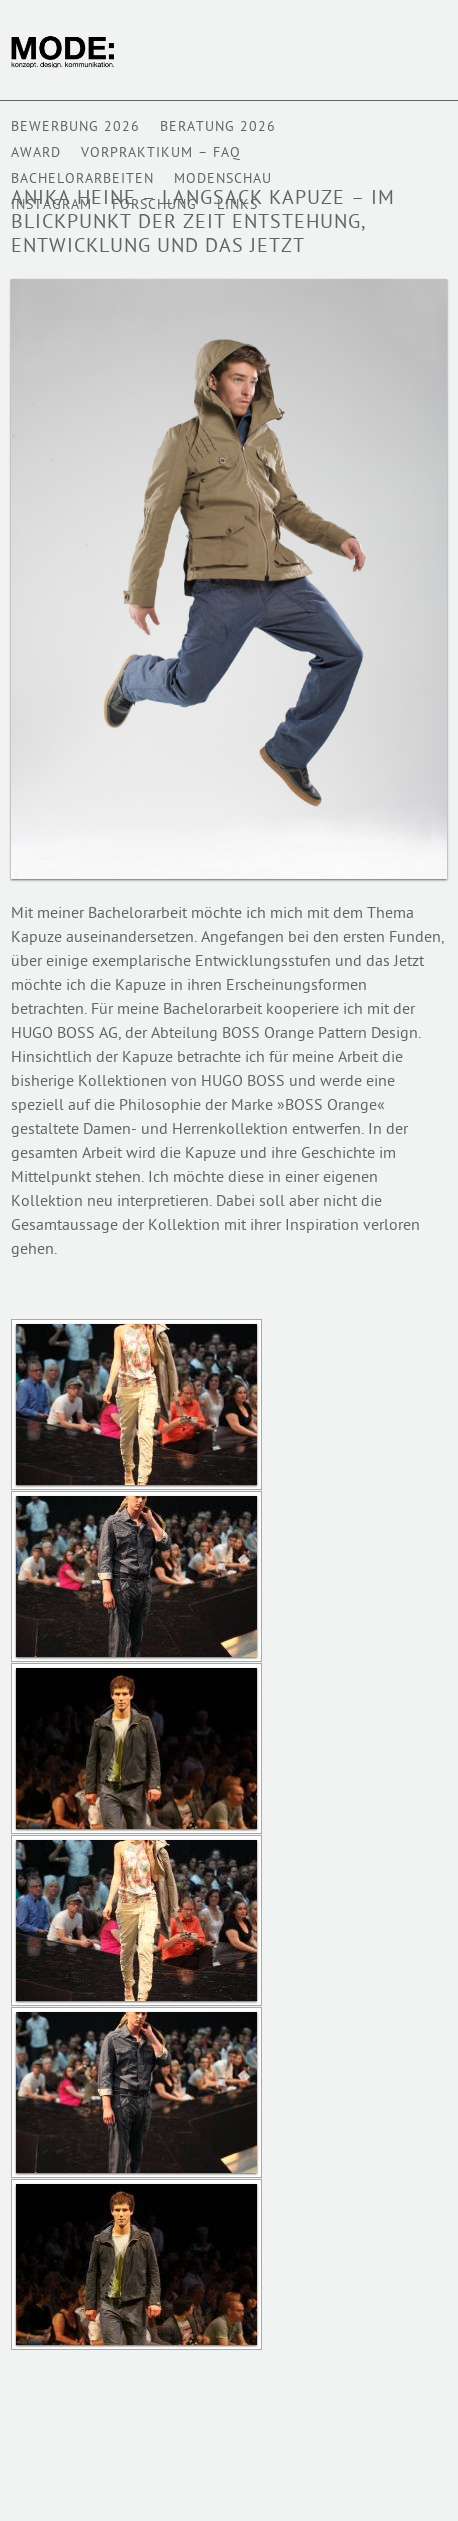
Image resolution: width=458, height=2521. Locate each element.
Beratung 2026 (218, 127)
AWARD (36, 153)
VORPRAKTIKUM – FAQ (161, 153)
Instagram (51, 205)
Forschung (154, 205)
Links (237, 205)
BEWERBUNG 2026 (75, 127)
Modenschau (223, 179)
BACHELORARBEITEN (82, 179)
